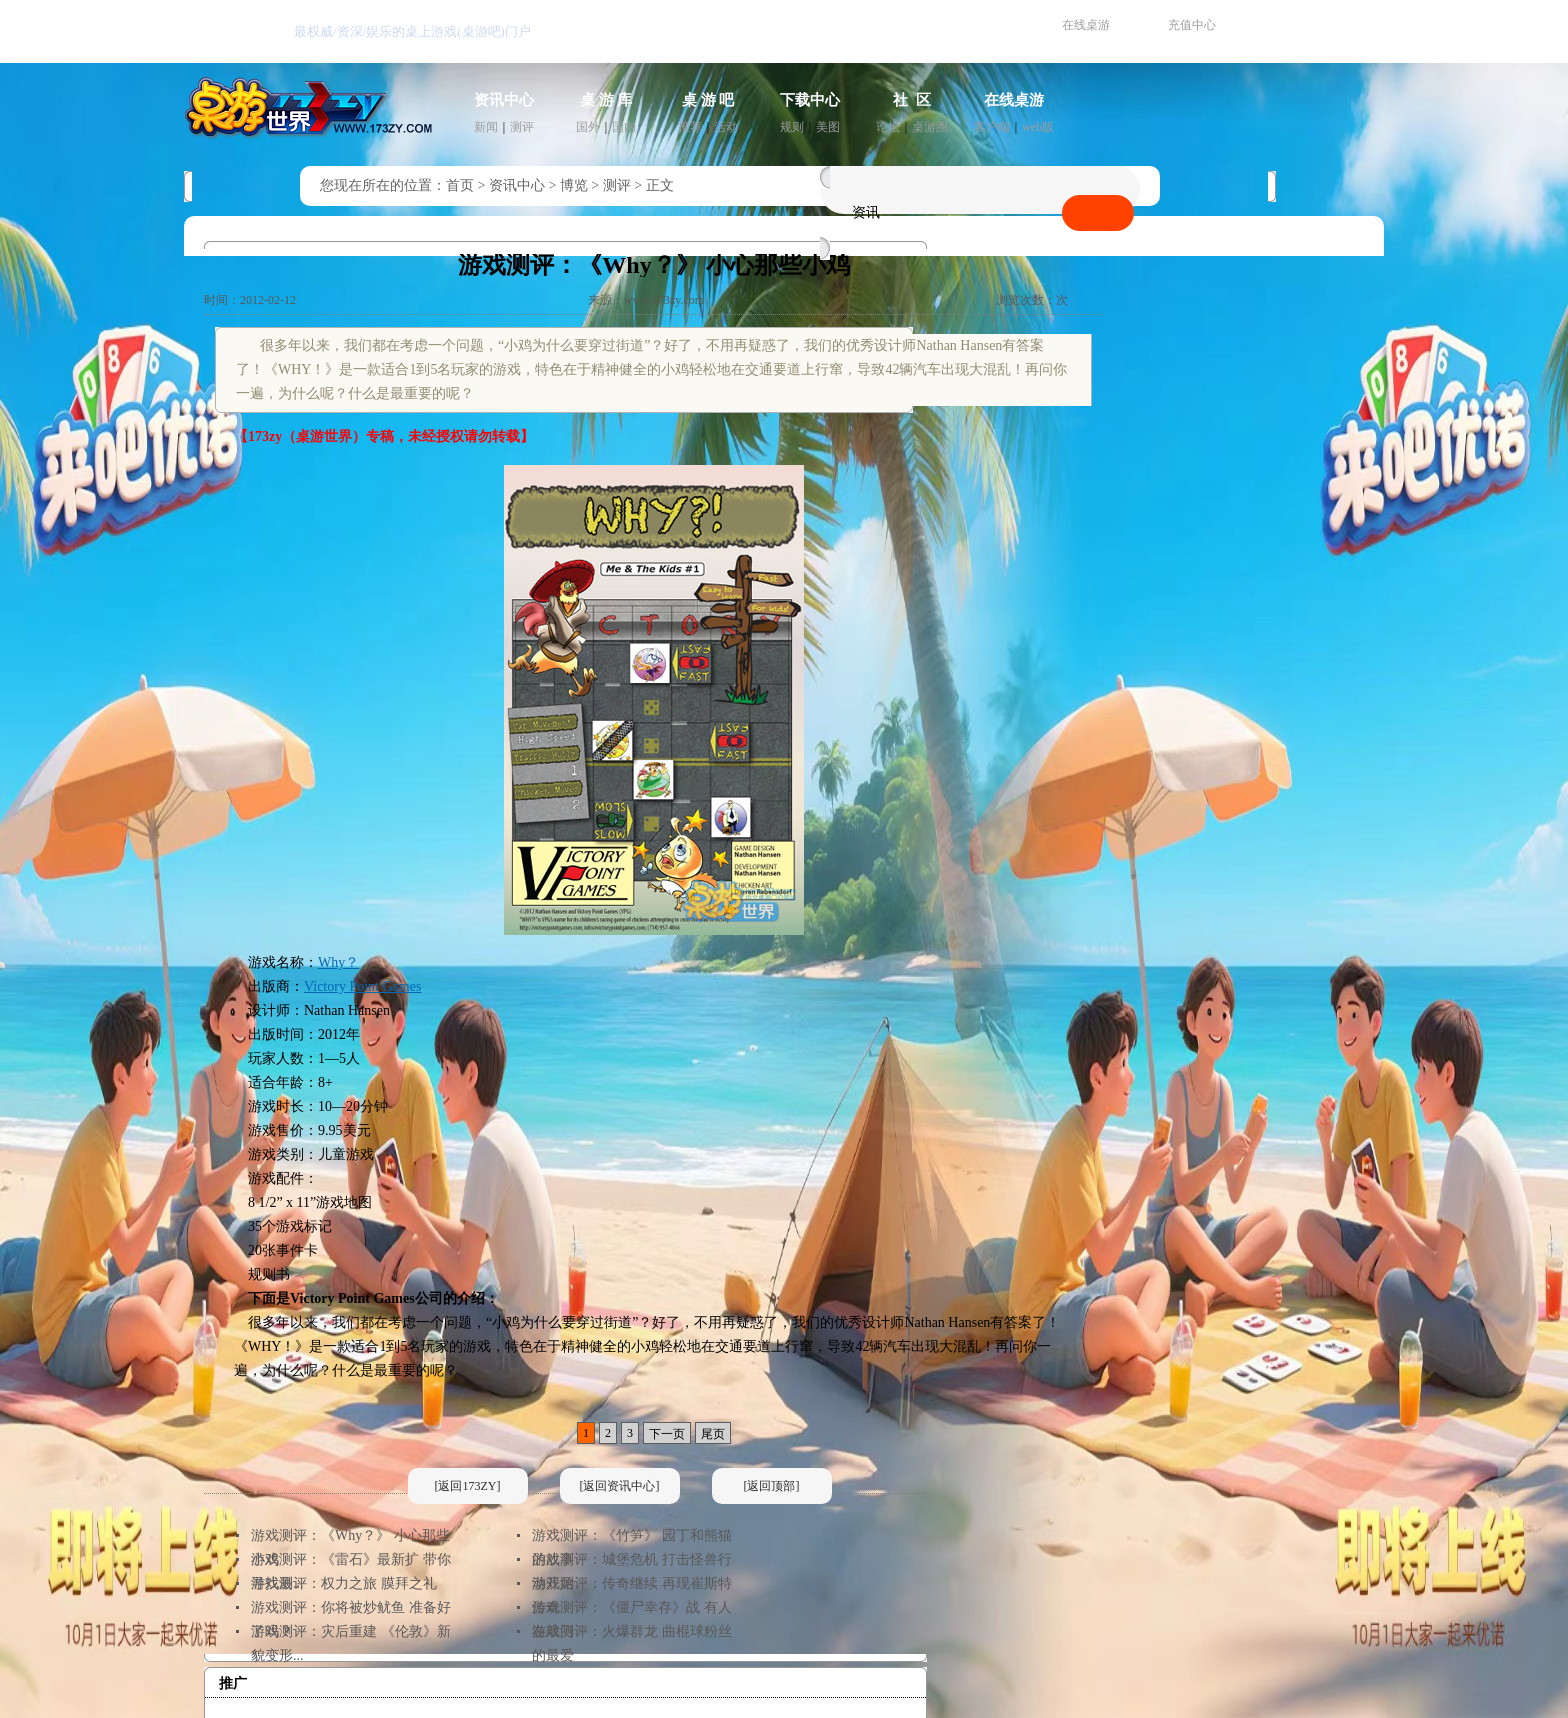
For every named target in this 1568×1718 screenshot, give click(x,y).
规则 (792, 127)
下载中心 (810, 100)
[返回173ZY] (468, 1486)
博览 (574, 185)
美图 (828, 127)
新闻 (486, 127)
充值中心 (1192, 25)
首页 (460, 185)
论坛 (888, 127)
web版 (1038, 127)
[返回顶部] (772, 1486)
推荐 (690, 127)
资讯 (866, 212)
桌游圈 (930, 127)
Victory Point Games (362, 986)
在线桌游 (1086, 25)
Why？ (338, 962)
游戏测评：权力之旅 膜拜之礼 (344, 1583)
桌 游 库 (606, 100)
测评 (522, 127)
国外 (588, 127)
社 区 (912, 100)
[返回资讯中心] (620, 1486)
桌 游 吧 (708, 100)
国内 (624, 127)
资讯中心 (504, 100)
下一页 (667, 1434)
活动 (726, 127)
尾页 (713, 1434)
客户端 (992, 127)
